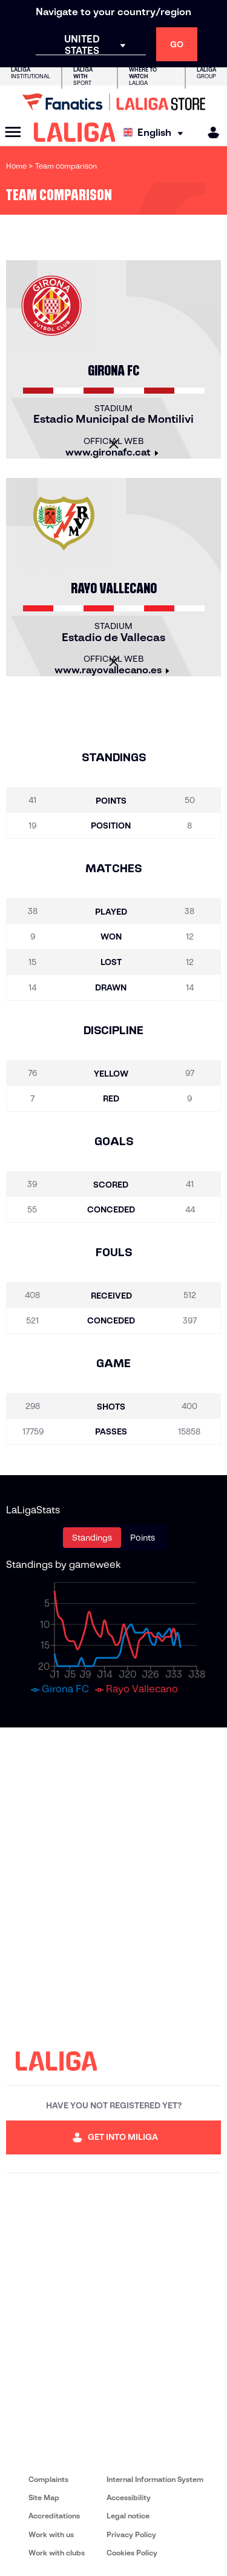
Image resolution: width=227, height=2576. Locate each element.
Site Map (43, 2497)
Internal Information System (155, 2479)
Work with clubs (56, 2553)
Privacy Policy (131, 2534)
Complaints (48, 2479)
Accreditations (54, 2516)
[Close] (113, 444)
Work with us (51, 2534)
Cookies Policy (132, 2553)
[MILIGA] (209, 132)
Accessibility (129, 2497)
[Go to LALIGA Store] (113, 101)
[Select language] (156, 132)
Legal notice (128, 2516)
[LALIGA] (75, 132)
